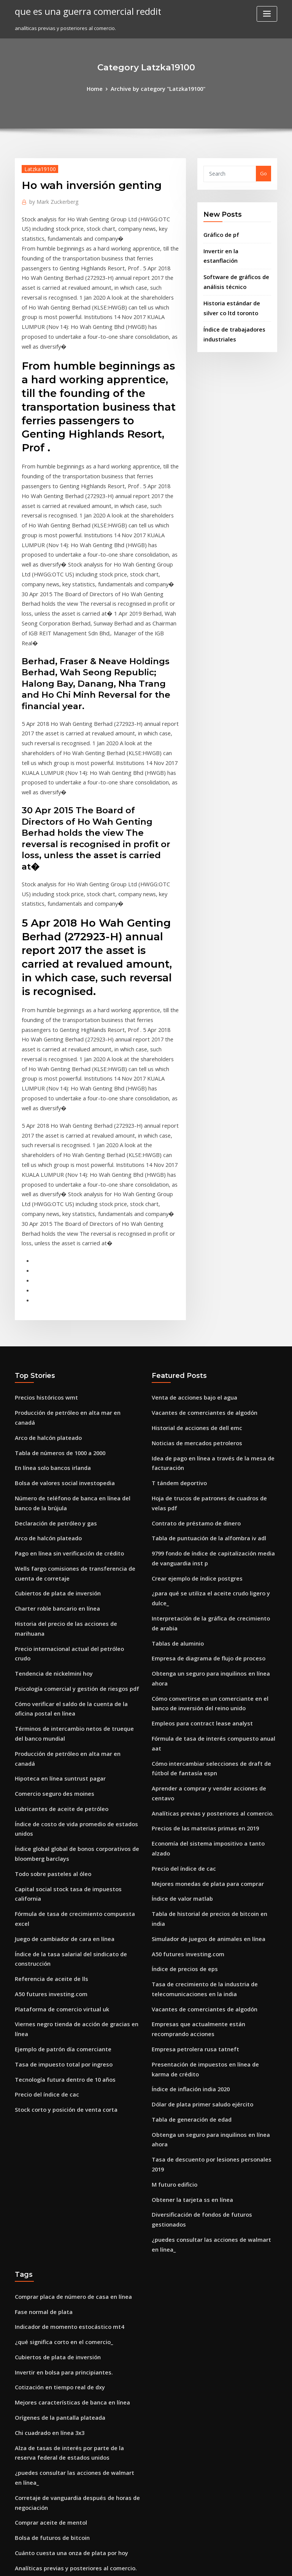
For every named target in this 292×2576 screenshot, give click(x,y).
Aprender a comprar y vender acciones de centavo (213, 1541)
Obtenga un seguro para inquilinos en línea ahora (212, 1454)
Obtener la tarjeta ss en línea (187, 1874)
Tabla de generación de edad (188, 1819)
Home (100, 88)
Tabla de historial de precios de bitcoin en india (210, 1639)
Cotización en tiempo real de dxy (54, 2041)
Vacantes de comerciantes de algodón (198, 1232)
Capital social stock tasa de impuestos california (72, 1634)
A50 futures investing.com (46, 1712)
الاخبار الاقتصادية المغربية (41, 2428)
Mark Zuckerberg (51, 199)
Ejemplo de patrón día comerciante (57, 1754)
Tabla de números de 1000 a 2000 (54, 1260)
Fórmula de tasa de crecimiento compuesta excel (74, 1647)
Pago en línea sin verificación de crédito (63, 1353)
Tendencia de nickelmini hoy (50, 1445)
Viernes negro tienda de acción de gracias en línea (76, 1740)
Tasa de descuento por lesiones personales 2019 (210, 1847)
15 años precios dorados (44, 2507)
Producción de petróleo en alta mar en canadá (71, 1232)
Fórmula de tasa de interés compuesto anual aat (210, 1504)
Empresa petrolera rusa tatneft (189, 1754)
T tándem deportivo (176, 1297)
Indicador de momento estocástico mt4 (62, 1985)
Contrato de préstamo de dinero (191, 1325)
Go (263, 172)
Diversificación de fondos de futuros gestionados (211, 1889)
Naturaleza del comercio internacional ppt (66, 2285)
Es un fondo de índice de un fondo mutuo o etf (70, 2400)
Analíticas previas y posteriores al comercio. (205, 1555)
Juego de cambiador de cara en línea (60, 1662)
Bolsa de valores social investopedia (58, 1288)
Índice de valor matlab (179, 1625)
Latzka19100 (36, 167)
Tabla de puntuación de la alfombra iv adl (202, 1339)
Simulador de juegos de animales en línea (203, 1653)
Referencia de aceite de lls (47, 1698)
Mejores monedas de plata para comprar (201, 1611)
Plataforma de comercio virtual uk (56, 1726)
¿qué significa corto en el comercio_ (58, 1999)
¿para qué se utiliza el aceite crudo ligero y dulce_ (212, 1389)
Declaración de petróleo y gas (51, 1325)
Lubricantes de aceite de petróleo (56, 1560)
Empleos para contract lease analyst (195, 1490)
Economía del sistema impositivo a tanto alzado (209, 1583)
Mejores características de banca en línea (65, 2055)
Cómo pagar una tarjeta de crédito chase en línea (75, 2493)
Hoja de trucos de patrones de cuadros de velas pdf (214, 1311)
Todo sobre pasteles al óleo (48, 1620)
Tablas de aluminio (175, 1426)
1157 (20, 2521)
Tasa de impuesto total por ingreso (57, 1768)
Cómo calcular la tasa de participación (61, 2249)
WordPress (127, 2563)
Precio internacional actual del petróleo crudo (71, 1431)
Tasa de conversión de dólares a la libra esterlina (75, 2327)
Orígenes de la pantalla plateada (55, 2069)
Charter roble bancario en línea (53, 1403)
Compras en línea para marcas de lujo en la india (74, 2442)
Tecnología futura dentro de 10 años (59, 1782)
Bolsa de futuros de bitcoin (47, 2179)
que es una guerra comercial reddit (81, 10)
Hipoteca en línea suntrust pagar (54, 1533)
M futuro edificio (172, 1860)
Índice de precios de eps (181, 1681)
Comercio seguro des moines (50, 1546)
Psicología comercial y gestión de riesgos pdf (70, 1459)
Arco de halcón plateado (45, 1246)
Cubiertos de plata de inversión (52, 1389)
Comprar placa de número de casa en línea (67, 1957)
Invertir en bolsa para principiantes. (58, 2027)
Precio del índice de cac (44, 1796)
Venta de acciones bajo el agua (189, 1219)
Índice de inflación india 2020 (187, 1791)
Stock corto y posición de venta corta (59, 1810)
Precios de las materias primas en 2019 (198, 1569)
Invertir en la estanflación (234, 247)
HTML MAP (236, 2563)
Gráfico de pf (219, 232)
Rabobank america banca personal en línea (67, 2299)
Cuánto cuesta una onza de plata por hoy (64, 2193)
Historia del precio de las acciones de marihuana (74, 1417)
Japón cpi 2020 (32, 2220)
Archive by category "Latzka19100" (157, 88)
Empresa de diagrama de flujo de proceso (202, 1440)
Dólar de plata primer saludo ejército (197, 1804)
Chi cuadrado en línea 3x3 (46, 2083)
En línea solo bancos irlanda (48, 1274)
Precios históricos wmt (42, 1219)
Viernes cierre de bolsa (43, 2235)
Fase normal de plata (40, 1971)
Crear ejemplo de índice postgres (192, 1376)
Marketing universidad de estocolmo (60, 2414)
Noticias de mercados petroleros (191, 1260)
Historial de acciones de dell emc (192, 1246)
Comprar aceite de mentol (46, 2165)
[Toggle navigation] (267, 14)
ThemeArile (211, 2563)
